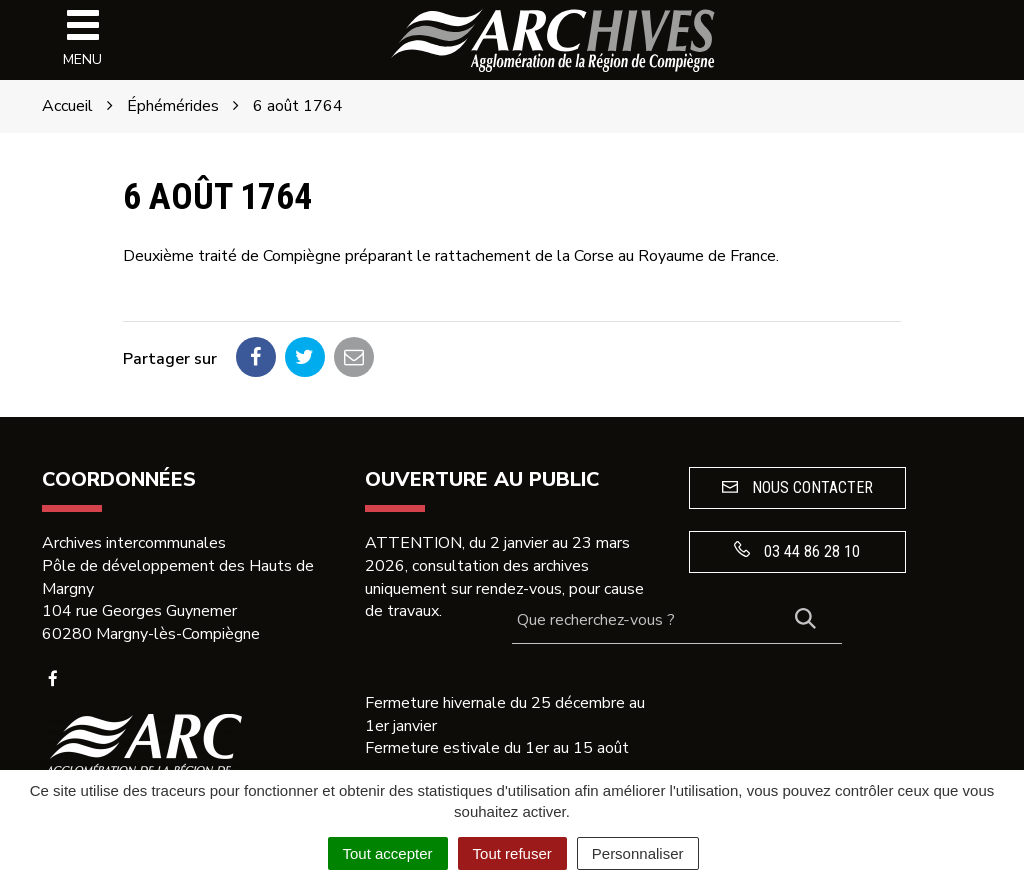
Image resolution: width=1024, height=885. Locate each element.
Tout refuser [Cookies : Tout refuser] (512, 853)
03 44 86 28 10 (797, 551)
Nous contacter (797, 487)
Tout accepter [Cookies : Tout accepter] (388, 853)
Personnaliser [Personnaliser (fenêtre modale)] (638, 853)
